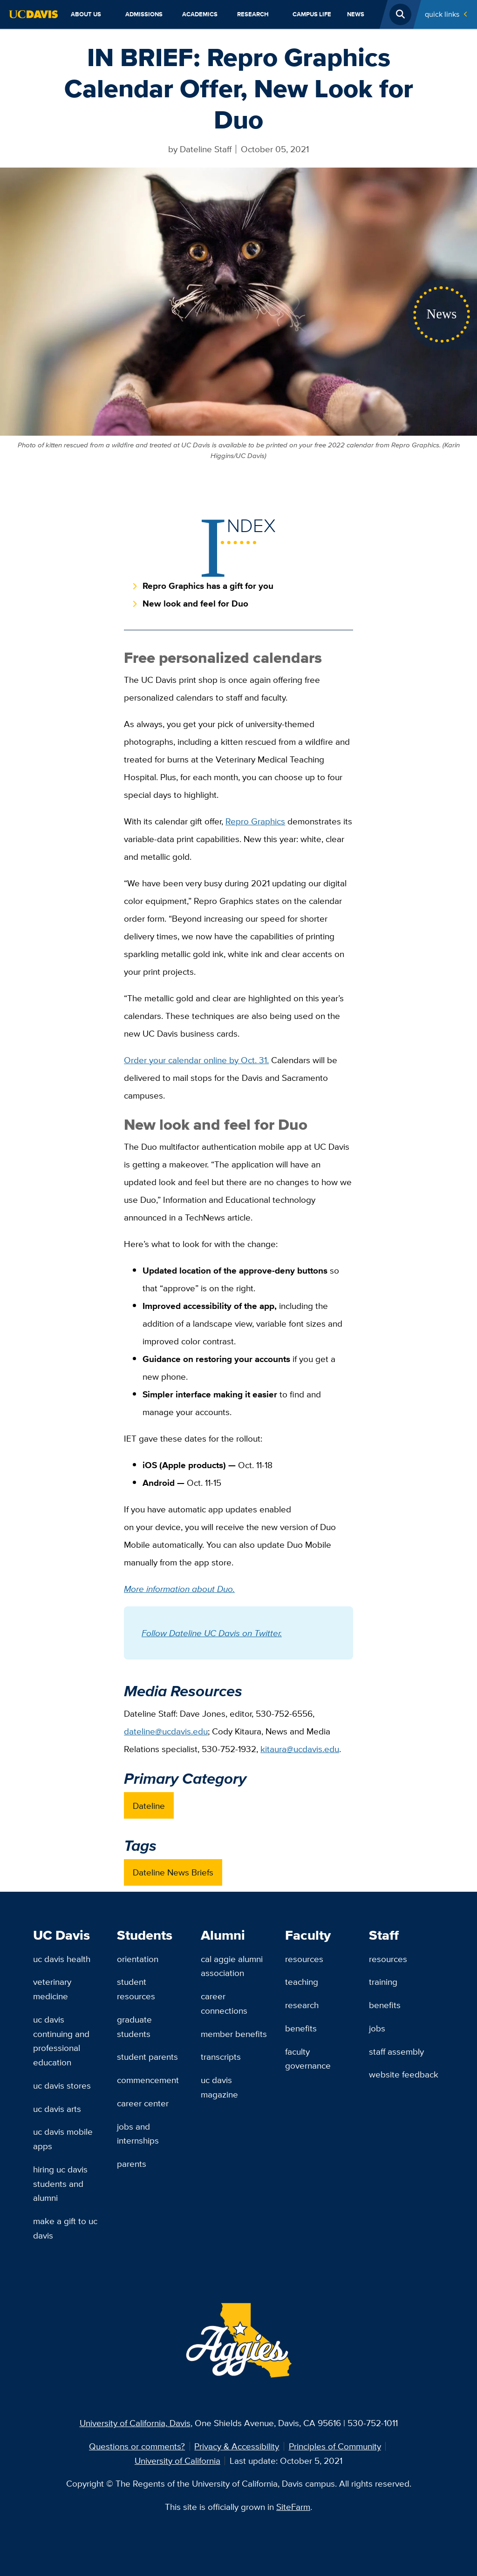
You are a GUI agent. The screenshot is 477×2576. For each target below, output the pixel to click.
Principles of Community (335, 2446)
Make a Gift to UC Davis (65, 2228)
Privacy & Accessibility (236, 2446)
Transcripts (221, 2056)
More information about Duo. (179, 1588)
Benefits (301, 2028)
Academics (200, 14)
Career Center (143, 2103)
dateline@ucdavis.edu (166, 1731)
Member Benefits (234, 2033)
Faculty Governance (308, 2058)
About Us (86, 14)
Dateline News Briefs (173, 1872)
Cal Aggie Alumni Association (232, 1966)
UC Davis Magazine (219, 2087)
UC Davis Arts (57, 2108)
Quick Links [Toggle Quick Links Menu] (442, 14)
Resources (304, 1958)
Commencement (148, 2079)
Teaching (301, 1981)
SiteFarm (293, 2506)
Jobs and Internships (138, 2133)
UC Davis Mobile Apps (63, 2138)
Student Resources (136, 1989)
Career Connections (224, 2003)
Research (253, 14)
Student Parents (147, 2056)
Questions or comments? (137, 2446)
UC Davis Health (61, 1958)
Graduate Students (134, 2026)
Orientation (137, 1958)
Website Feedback (403, 2074)
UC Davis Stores (62, 2085)
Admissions (144, 14)
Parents (131, 2163)
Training (383, 1981)
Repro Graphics (255, 821)
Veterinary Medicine (52, 1989)
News (355, 14)
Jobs (377, 2028)
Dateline (149, 1805)
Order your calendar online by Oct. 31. (196, 1059)
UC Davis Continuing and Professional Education (61, 2041)
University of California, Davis (135, 2422)
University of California (177, 2460)
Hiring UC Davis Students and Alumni (60, 2183)
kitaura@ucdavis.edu (299, 1748)
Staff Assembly (396, 2051)
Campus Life (312, 14)
